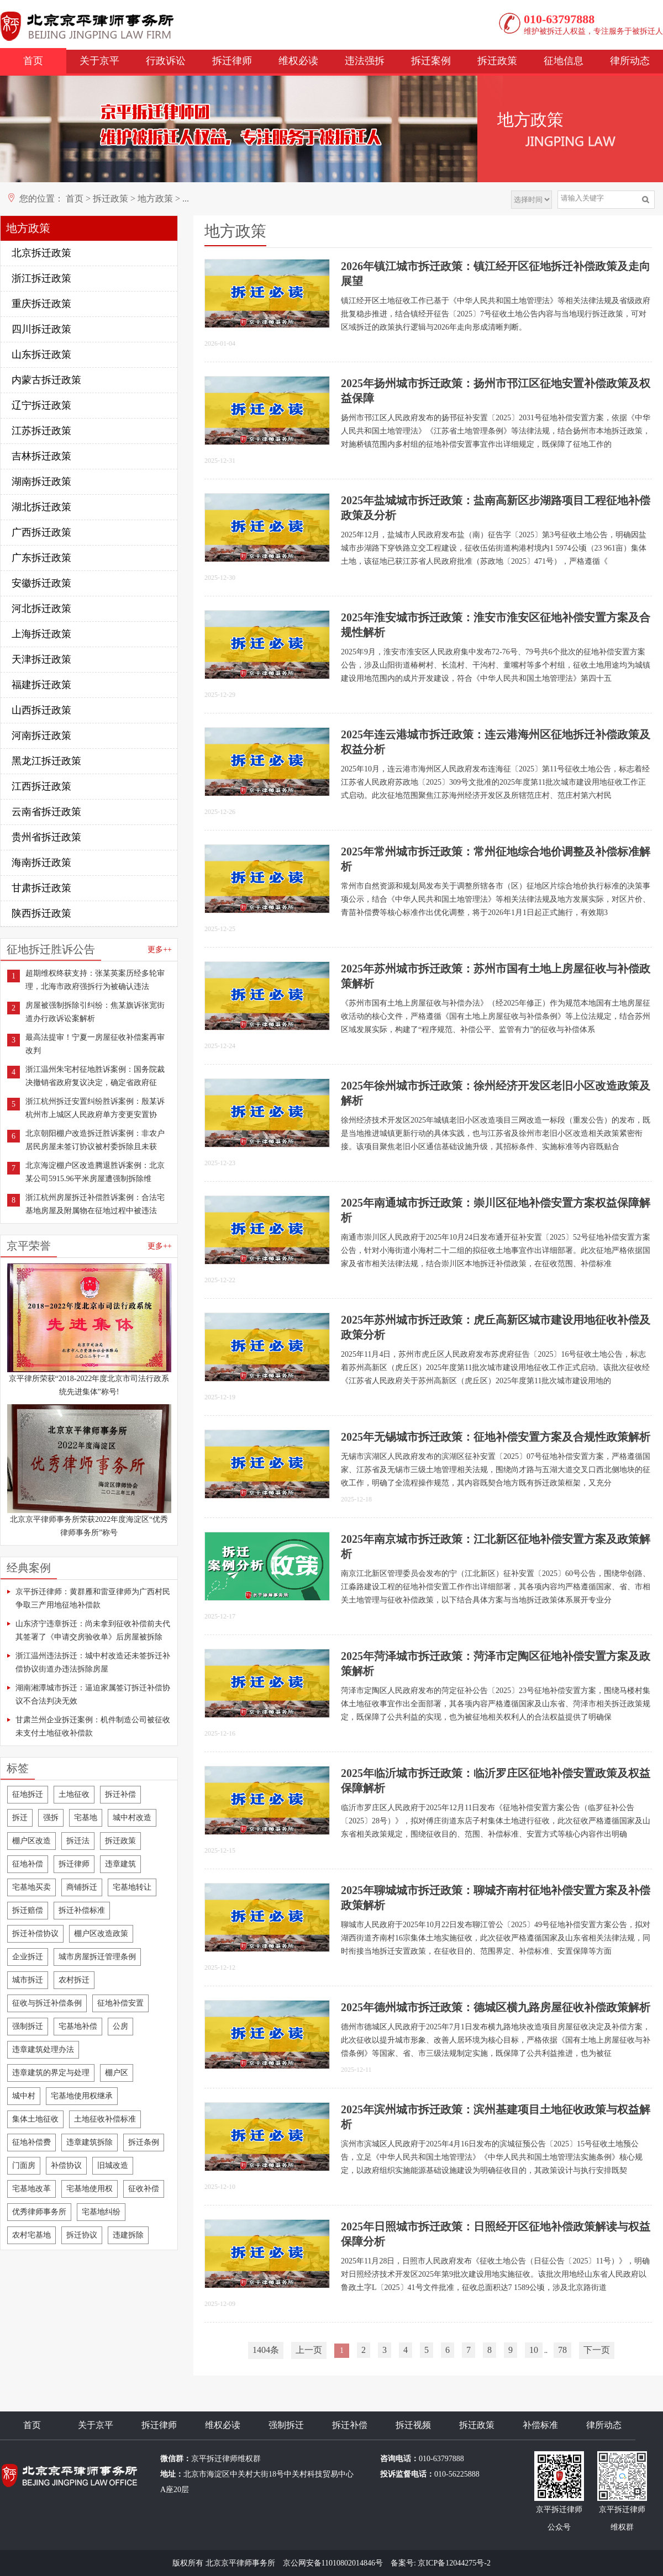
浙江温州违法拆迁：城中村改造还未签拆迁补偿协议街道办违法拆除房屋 (92, 1662)
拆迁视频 (413, 2425)
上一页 (309, 2350)
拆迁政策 (497, 60)
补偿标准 (540, 2425)
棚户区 (116, 2073)
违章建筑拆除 (89, 2142)
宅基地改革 (31, 2188)
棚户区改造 (31, 1841)
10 (533, 2350)
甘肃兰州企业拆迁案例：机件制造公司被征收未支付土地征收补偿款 (92, 1726)
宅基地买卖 (31, 1887)
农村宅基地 (31, 2235)
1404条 (265, 2350)
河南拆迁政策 (41, 735)
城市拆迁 (27, 1980)
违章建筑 (120, 1864)
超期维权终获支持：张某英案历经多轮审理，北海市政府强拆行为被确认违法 (95, 980)
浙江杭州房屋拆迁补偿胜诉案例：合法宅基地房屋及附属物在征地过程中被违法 (95, 1204)
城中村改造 (132, 1817)
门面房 (23, 2165)
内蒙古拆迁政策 (46, 379)
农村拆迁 (74, 1980)
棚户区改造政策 (101, 1933)
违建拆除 (128, 2235)
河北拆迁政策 (41, 608)
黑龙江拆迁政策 (46, 760)
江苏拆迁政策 (41, 430)
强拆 (51, 1817)
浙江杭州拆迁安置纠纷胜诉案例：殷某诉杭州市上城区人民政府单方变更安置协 (95, 1108)
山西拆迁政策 (41, 710)
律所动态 (630, 60)
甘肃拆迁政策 (41, 887)
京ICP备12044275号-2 (454, 2563)
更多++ (160, 949)
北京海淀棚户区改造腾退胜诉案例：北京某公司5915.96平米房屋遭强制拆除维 (95, 1172)
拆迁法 (78, 1841)
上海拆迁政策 (41, 633)
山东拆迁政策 (41, 354)
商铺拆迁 (81, 1887)
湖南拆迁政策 (41, 481)
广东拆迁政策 (41, 557)
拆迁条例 (143, 2142)
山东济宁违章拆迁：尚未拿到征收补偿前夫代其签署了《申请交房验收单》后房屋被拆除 (92, 1630)
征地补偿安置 (120, 2003)
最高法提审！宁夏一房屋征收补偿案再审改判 (95, 1044)
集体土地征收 (35, 2119)
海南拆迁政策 (41, 862)
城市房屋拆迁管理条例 (97, 1957)
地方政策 (155, 198)
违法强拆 (365, 60)
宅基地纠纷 (101, 2212)
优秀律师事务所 (39, 2212)
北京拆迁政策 (41, 252)
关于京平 (99, 60)
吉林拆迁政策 (41, 456)
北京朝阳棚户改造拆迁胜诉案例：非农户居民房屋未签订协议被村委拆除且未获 (95, 1140)
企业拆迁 (27, 1957)
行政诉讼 (166, 60)
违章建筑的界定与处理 (51, 2073)
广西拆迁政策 (41, 532)
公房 (120, 2026)
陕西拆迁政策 (41, 913)
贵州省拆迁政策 (46, 837)
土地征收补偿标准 (105, 2119)
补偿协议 (66, 2165)
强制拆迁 (27, 2026)
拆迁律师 (232, 60)
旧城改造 (112, 2165)
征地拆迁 (27, 1794)
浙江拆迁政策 (41, 278)
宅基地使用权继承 (82, 2096)
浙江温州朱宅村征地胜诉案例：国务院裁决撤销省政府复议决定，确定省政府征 (95, 1076)
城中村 (23, 2096)
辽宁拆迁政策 (41, 405)
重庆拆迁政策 (41, 303)
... (185, 198)
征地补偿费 (31, 2142)
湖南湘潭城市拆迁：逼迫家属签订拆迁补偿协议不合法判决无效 (92, 1694)
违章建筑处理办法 (43, 2049)
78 (562, 2350)
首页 (33, 60)
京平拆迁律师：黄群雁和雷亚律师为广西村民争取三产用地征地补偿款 (92, 1598)
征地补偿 (27, 1864)
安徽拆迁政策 (41, 583)
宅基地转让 (132, 1887)
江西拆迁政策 (41, 786)
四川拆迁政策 (41, 329)
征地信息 (563, 60)
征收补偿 (143, 2188)
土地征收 (74, 1794)
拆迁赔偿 (27, 1910)
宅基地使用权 (89, 2188)
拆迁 (20, 1817)
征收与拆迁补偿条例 (47, 2003)
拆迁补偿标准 (82, 1910)
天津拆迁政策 (41, 659)
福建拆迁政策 (41, 684)
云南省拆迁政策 (46, 811)
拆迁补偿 (120, 1794)
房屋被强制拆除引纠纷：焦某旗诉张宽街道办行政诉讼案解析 (95, 1012)
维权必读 (298, 60)
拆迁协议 (81, 2235)
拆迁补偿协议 (35, 1933)
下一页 (596, 2350)
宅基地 (85, 1817)
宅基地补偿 (78, 2026)
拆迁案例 (431, 60)
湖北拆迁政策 (41, 506)
